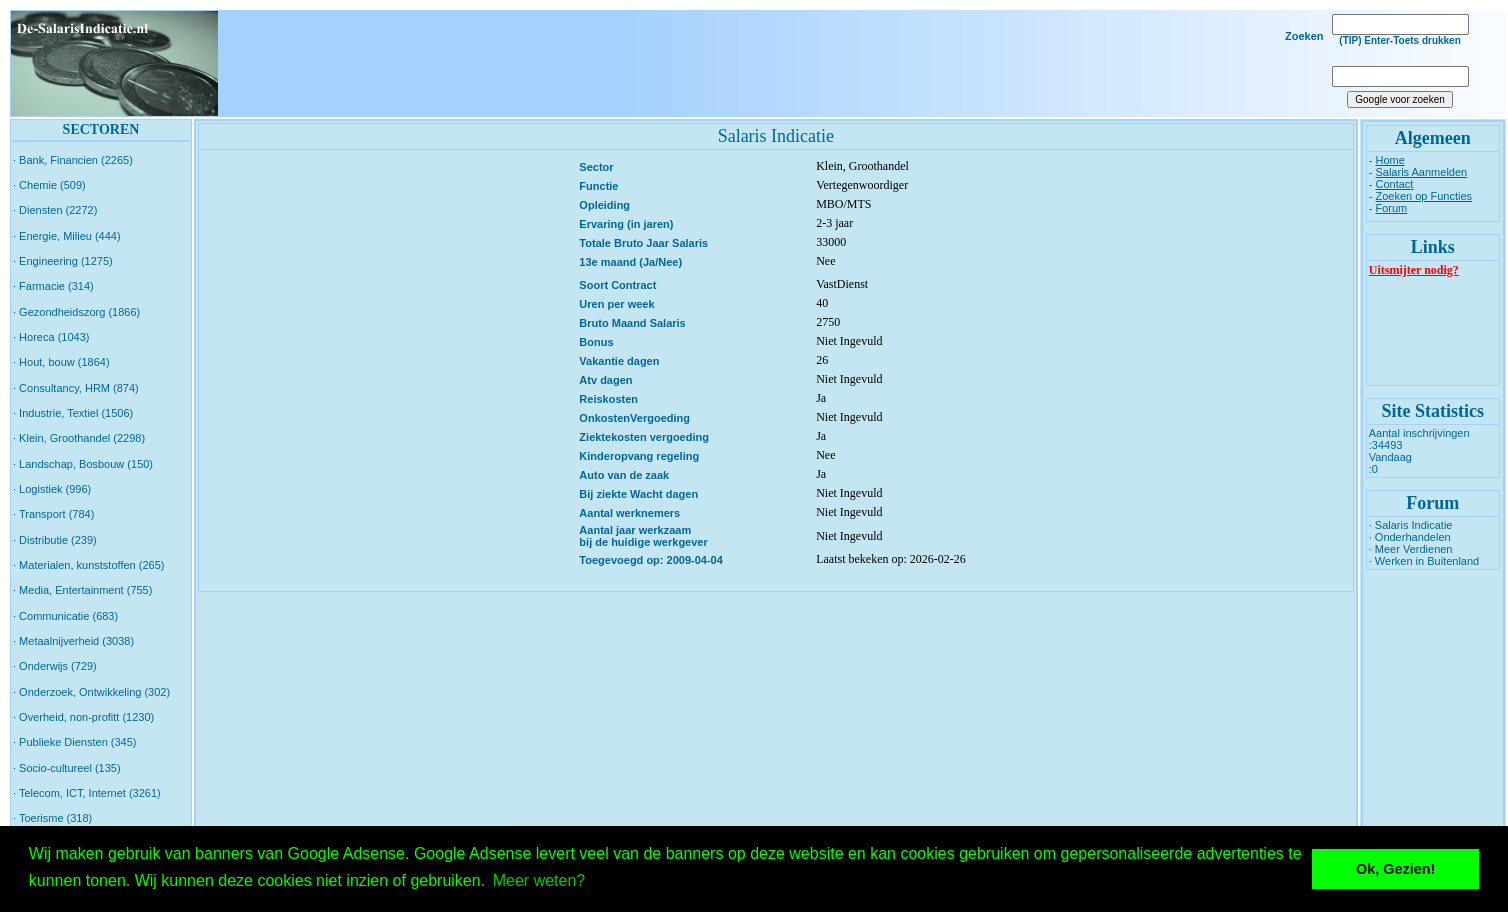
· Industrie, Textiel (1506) (73, 413)
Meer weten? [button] (539, 880)
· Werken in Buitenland (1424, 561)
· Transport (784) (53, 514)
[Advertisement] (768, 64)
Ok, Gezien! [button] (1395, 869)
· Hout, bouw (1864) (61, 362)
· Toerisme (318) (52, 818)
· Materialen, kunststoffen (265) (88, 565)
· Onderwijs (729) (55, 666)
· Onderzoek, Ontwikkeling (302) (91, 692)
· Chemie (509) (49, 185)
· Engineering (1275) (63, 261)
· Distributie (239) (55, 540)
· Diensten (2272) (55, 210)
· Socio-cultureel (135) (67, 768)
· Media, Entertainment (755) (82, 590)
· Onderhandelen (1410, 537)
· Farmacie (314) (53, 286)
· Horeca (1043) (51, 337)
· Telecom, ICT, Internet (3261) (87, 793)
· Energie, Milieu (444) (67, 236)
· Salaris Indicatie (1411, 525)
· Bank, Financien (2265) (73, 160)
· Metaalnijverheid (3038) (73, 641)
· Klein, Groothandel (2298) (79, 438)
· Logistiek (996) (52, 489)
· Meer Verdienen (1411, 549)
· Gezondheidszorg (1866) (76, 312)
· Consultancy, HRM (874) (76, 388)
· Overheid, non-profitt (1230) (83, 717)
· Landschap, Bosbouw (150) (83, 464)
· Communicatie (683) (65, 616)
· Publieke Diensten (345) (75, 742)
